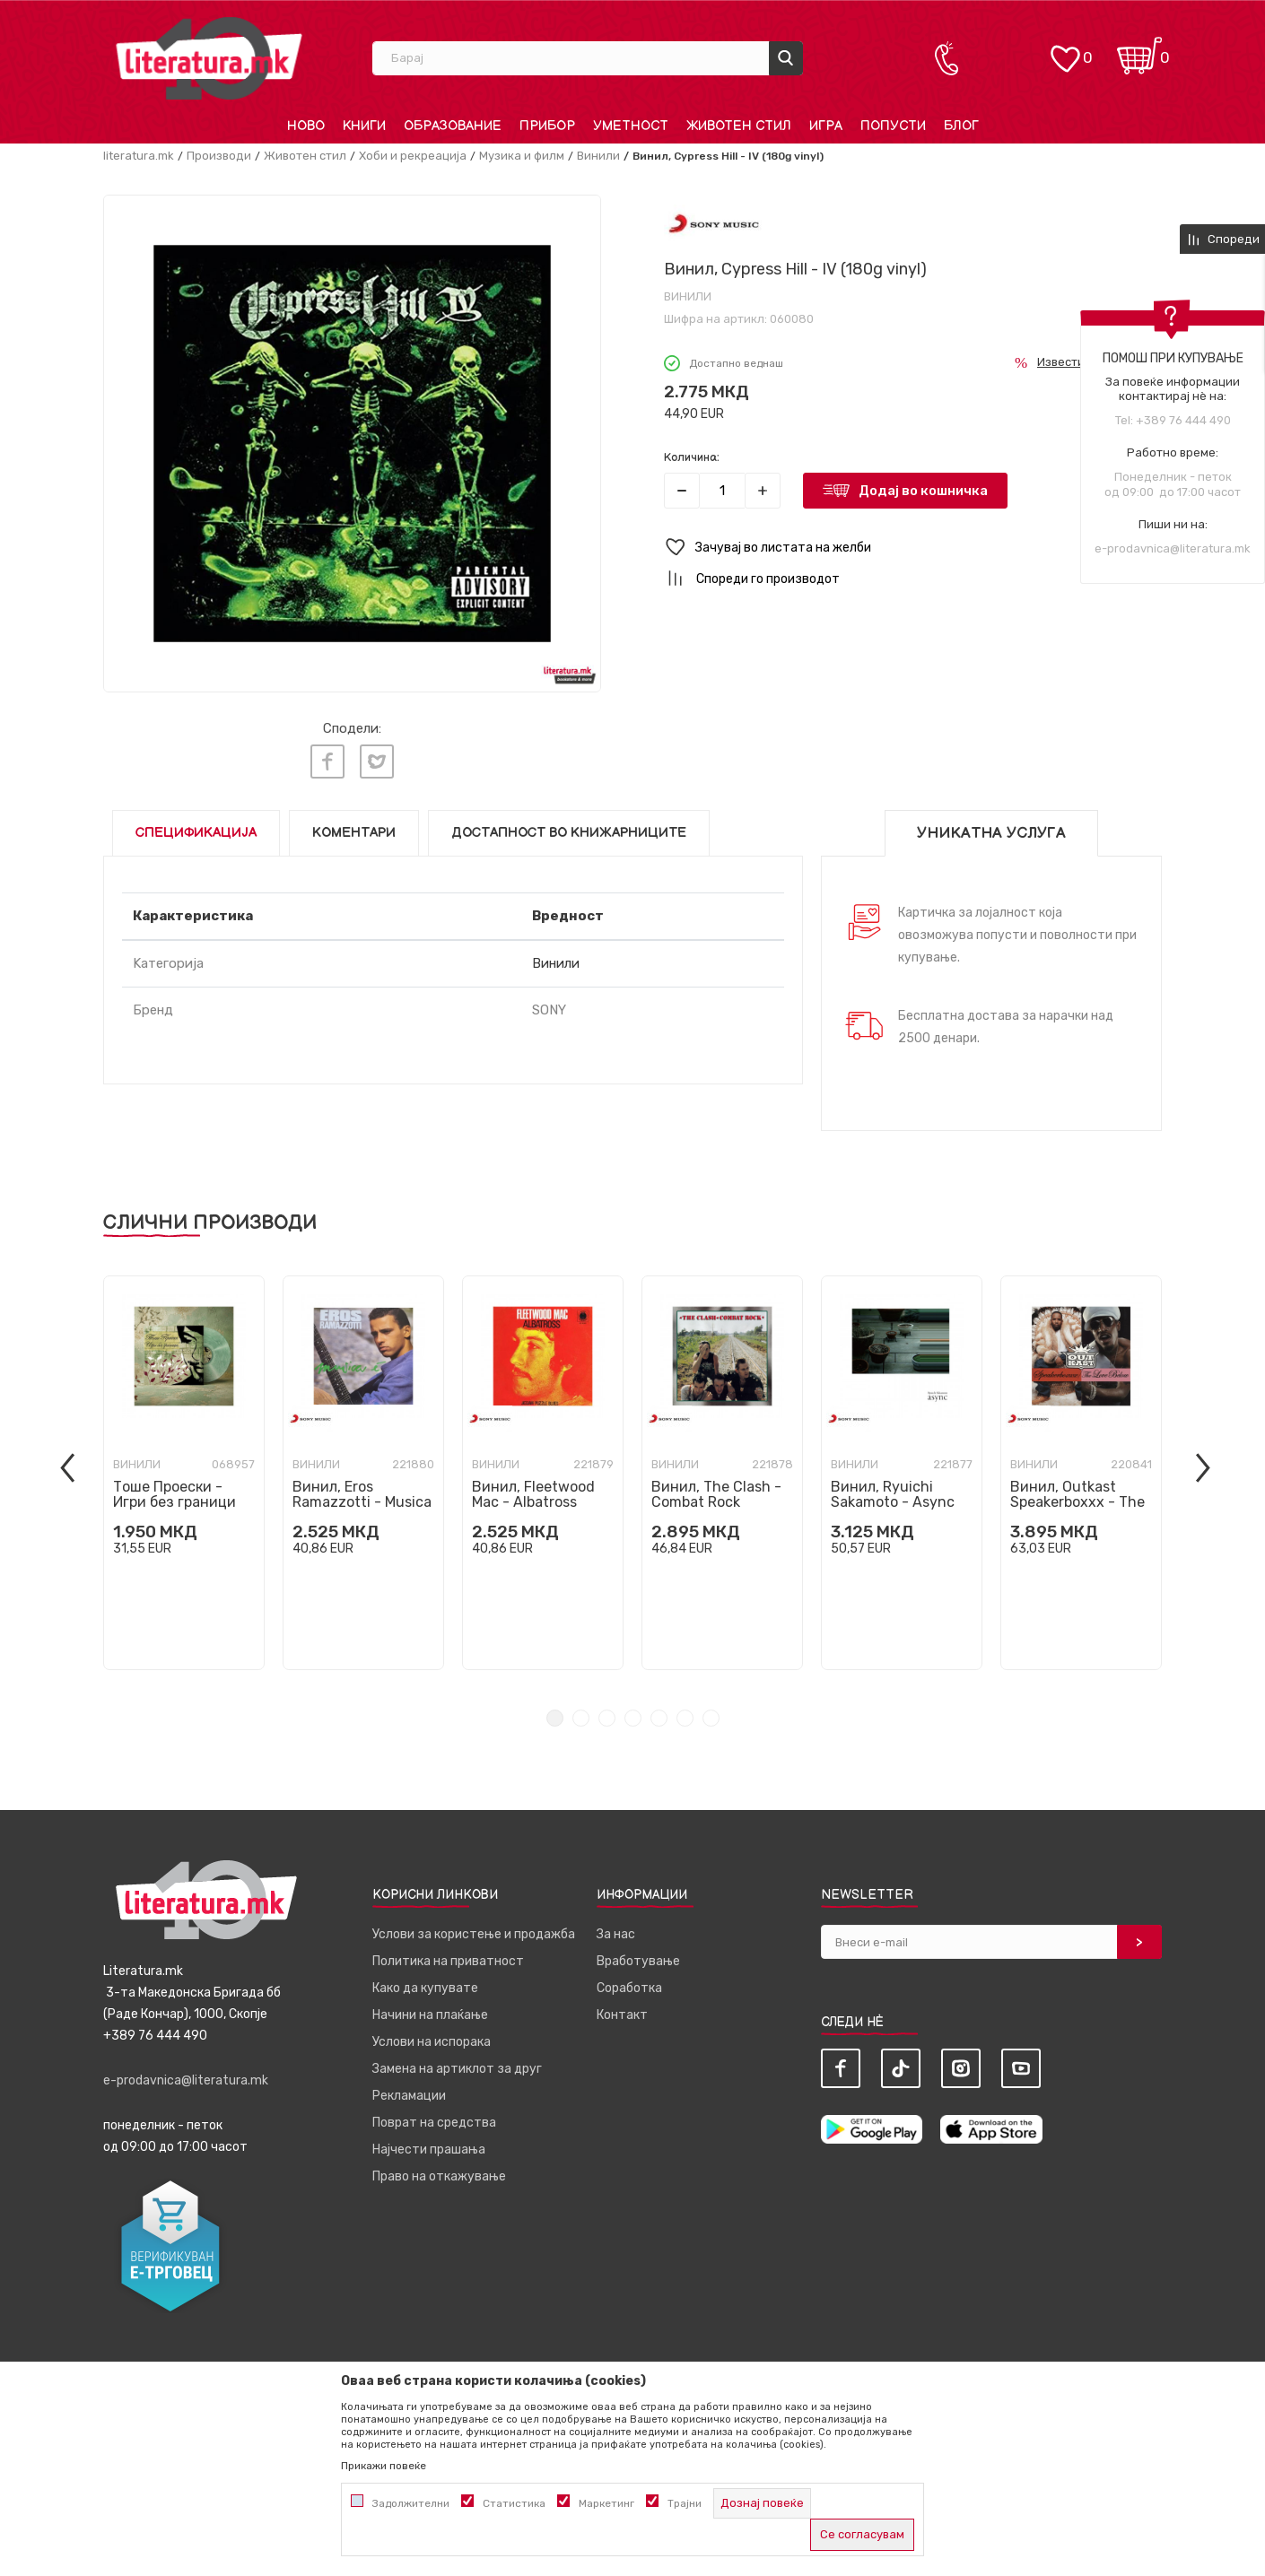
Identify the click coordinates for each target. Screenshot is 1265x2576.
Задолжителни (410, 2503)
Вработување (638, 1961)
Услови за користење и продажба (473, 1934)
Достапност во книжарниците (568, 832)
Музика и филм (521, 155)
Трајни (684, 2503)
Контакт (622, 2015)
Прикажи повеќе (383, 2465)
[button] (913, 547)
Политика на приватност (448, 1961)
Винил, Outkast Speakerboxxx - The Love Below (1077, 1502)
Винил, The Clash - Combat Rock (716, 1494)
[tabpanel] (184, 1472)
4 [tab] (632, 1718)
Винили (598, 155)
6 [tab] (685, 1718)
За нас (616, 1934)
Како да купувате (425, 1988)
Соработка (629, 1988)
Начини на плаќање (430, 2015)
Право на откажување (439, 2176)
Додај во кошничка (923, 491)
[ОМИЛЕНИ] (1065, 49)
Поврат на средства (434, 2122)
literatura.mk (138, 155)
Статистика (514, 2503)
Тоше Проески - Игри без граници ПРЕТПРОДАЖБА (174, 1502)
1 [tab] (554, 1718)
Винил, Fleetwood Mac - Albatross (533, 1494)
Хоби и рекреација (413, 155)
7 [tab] (711, 1718)
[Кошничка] (1139, 49)
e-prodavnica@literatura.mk (1173, 548)
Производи (219, 155)
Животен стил (305, 155)
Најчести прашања (428, 2149)
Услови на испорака (431, 2041)
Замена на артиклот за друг (457, 2068)
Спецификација (196, 832)
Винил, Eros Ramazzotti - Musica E (362, 1502)
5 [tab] (658, 1718)
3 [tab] (606, 1718)
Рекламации (409, 2095)
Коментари (354, 832)
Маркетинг (606, 2503)
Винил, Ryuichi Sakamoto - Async (893, 1494)
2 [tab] (580, 1718)
